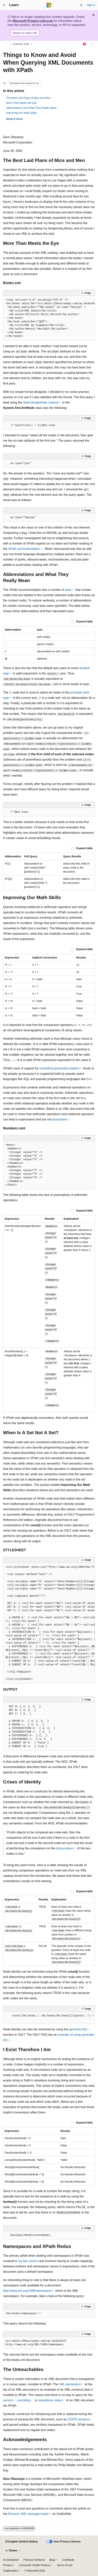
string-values (64, 1848)
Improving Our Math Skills (21, 112)
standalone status (50, 2400)
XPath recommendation (24, 548)
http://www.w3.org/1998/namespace (27, 2290)
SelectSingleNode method (40, 402)
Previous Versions (34, 2559)
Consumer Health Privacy (34, 2565)
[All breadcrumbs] (6, 44)
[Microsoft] (49, 5)
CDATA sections (78, 2419)
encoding (24, 2400)
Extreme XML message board (28, 2513)
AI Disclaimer (11, 2559)
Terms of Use (64, 2565)
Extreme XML (21, 44)
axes (68, 589)
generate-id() (78, 2029)
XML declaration (70, 2384)
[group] (49, 318)
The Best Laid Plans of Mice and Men (28, 97)
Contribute (68, 2559)
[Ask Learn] (84, 44)
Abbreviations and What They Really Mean (31, 107)
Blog (52, 2559)
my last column (28, 2261)
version (8, 2400)
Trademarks (10, 2570)
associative (59, 1119)
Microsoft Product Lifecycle (33, 20)
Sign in (91, 4)
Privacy (7, 2565)
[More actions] (91, 44)
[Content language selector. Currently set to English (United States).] (21, 2542)
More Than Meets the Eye (21, 102)
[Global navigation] (4, 5)
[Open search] (81, 5)
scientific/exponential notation (59, 1068)
